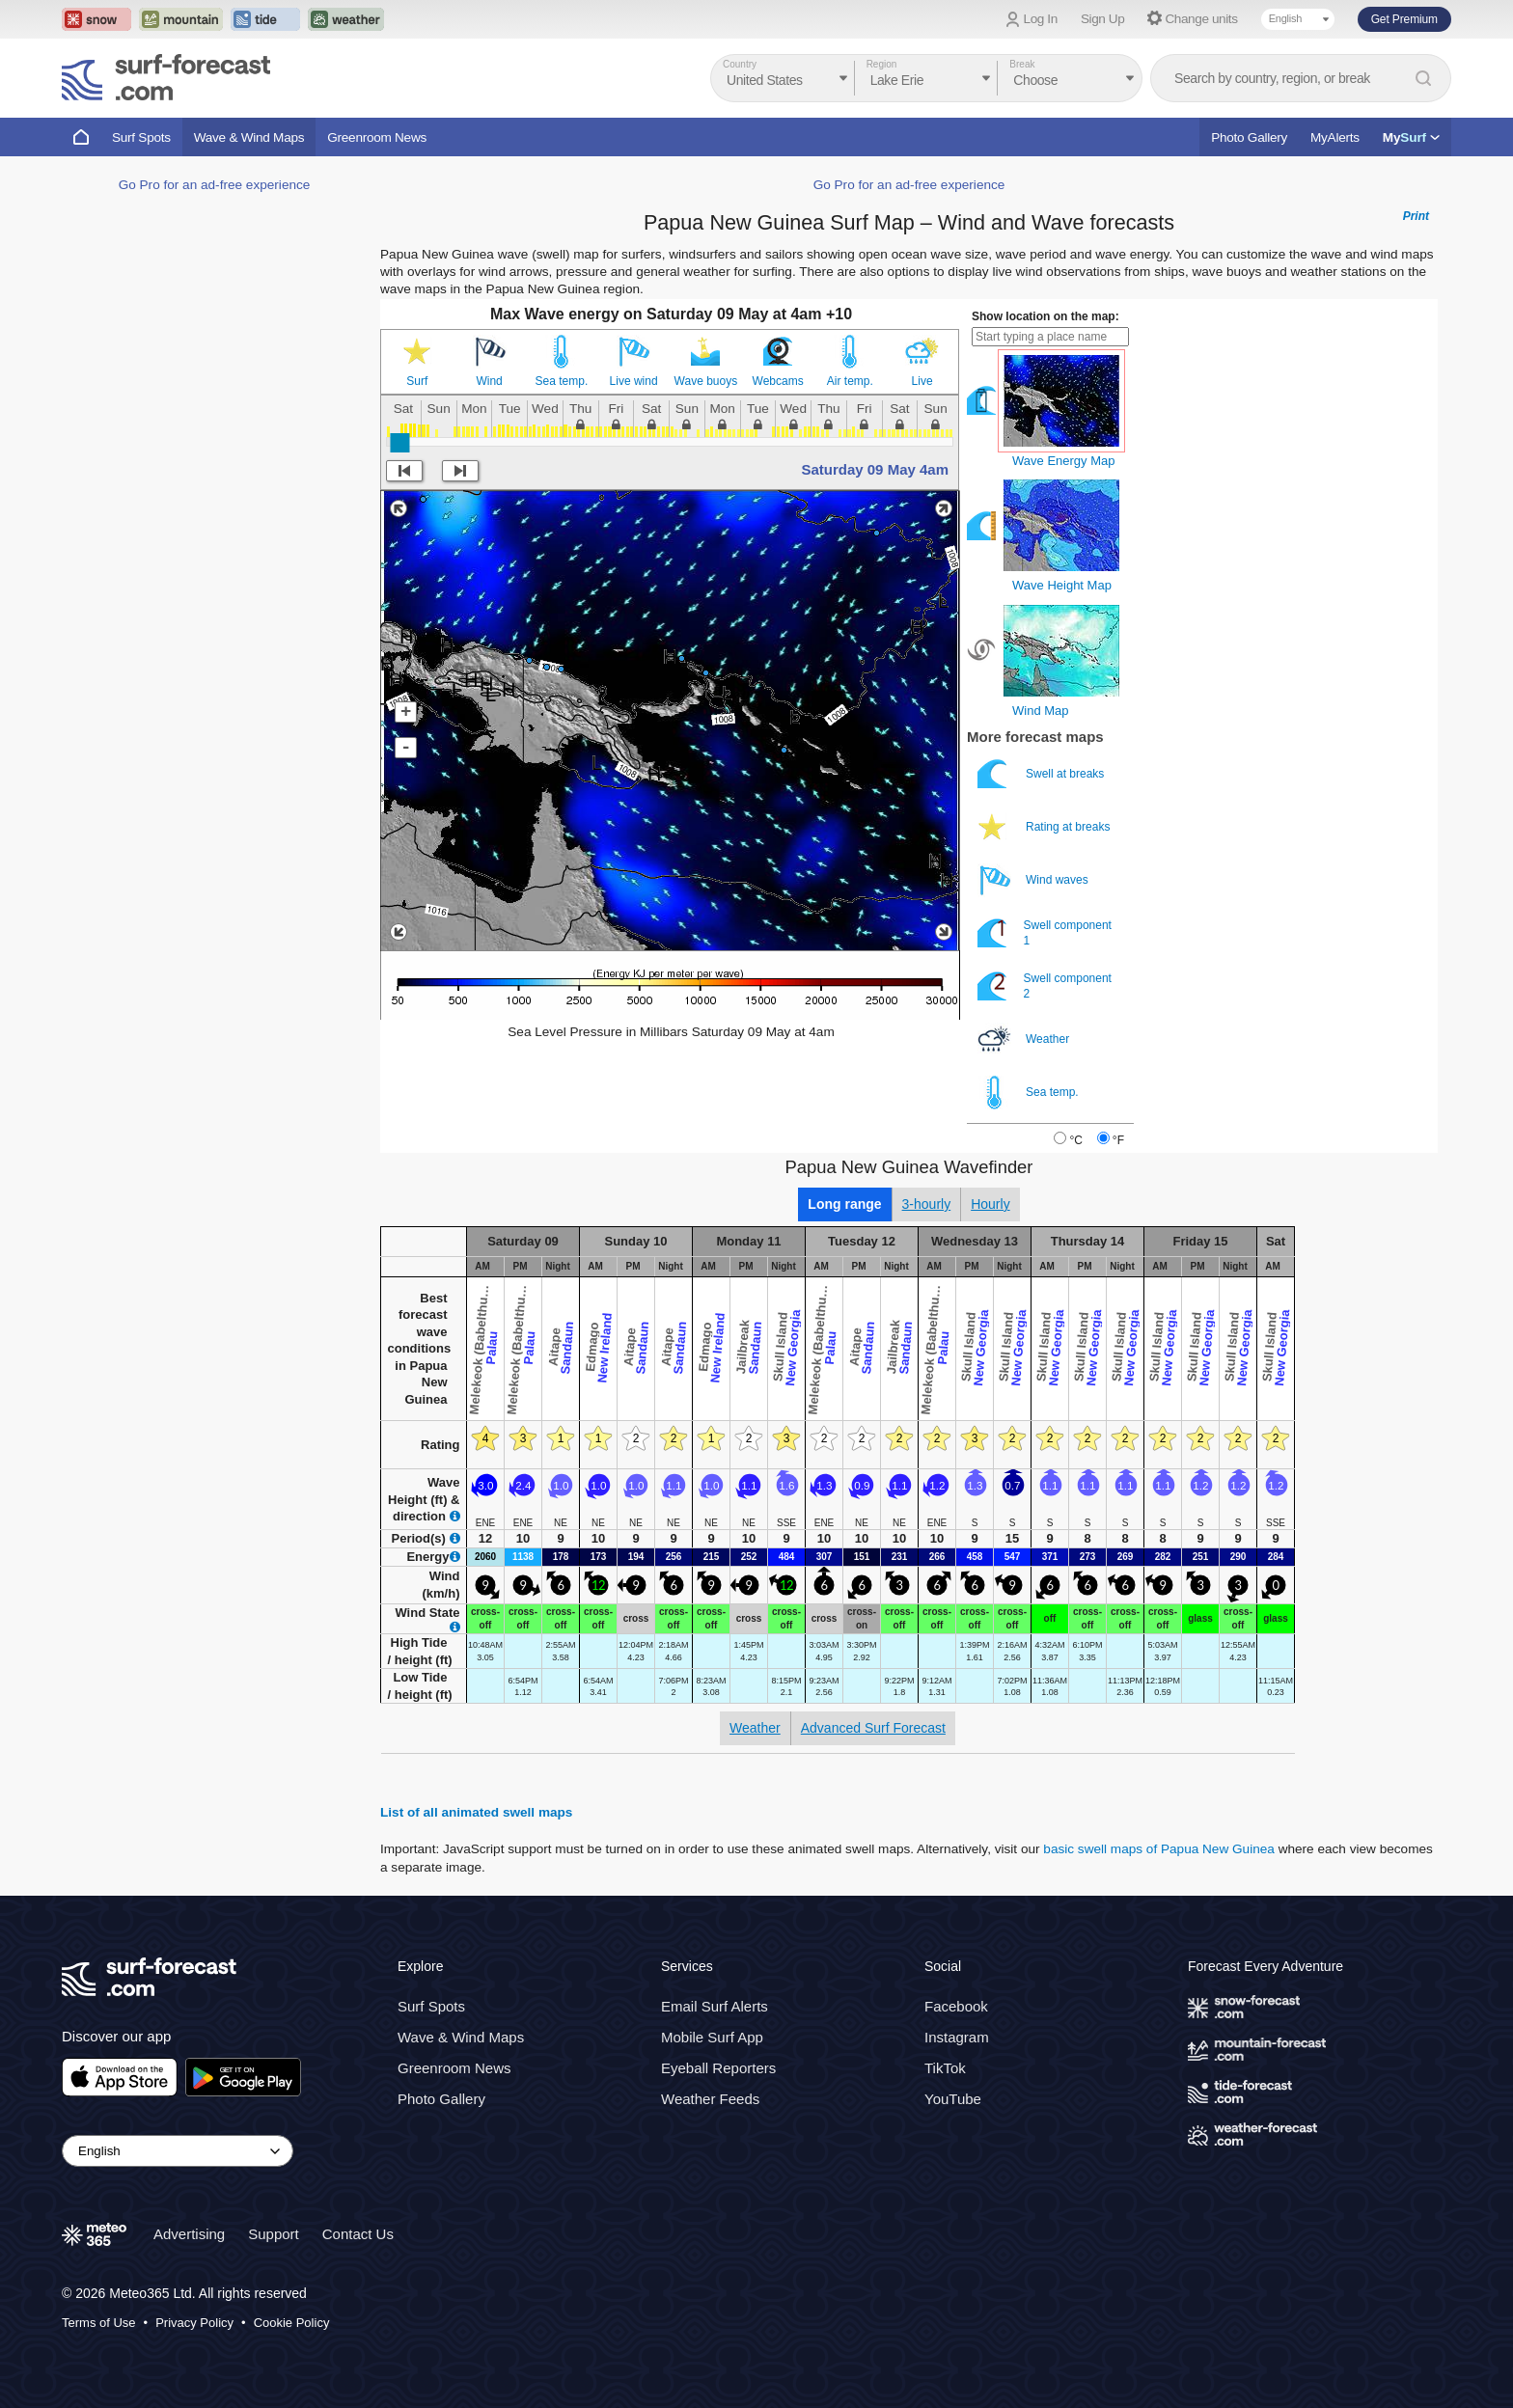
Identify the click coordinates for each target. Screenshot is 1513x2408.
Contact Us (358, 2234)
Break (1021, 64)
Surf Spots (141, 137)
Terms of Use (99, 2322)
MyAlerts (1335, 137)
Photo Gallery (1249, 137)
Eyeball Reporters (718, 2068)
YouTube (952, 2099)
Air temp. (850, 381)
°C (1075, 1140)
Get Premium (1404, 19)
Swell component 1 (1044, 933)
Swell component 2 (1044, 986)
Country (739, 64)
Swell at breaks (1042, 774)
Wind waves (1034, 880)
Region (882, 64)
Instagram (956, 2037)
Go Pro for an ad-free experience (215, 185)
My (1411, 137)
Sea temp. (562, 381)
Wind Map (1040, 710)
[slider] (399, 442)
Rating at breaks (1045, 827)
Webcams (778, 381)
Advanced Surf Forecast (873, 1728)
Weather (1024, 1039)
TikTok (945, 2068)
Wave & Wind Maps (249, 137)
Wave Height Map (1062, 585)
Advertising (189, 2234)
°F (1118, 1140)
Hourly (990, 1204)
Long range (844, 1204)
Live (922, 381)
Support (273, 2234)
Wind (489, 381)
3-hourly (926, 1204)
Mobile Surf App (712, 2037)
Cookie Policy (292, 2322)
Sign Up (1103, 19)
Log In (1041, 19)
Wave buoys (706, 381)
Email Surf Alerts (714, 2006)
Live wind (634, 381)
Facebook (956, 2006)
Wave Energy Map (1063, 460)
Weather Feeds (710, 2099)
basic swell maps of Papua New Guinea (1159, 1849)
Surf (416, 381)
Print (1416, 216)
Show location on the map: (1045, 316)
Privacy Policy (194, 2322)
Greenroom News (376, 137)
